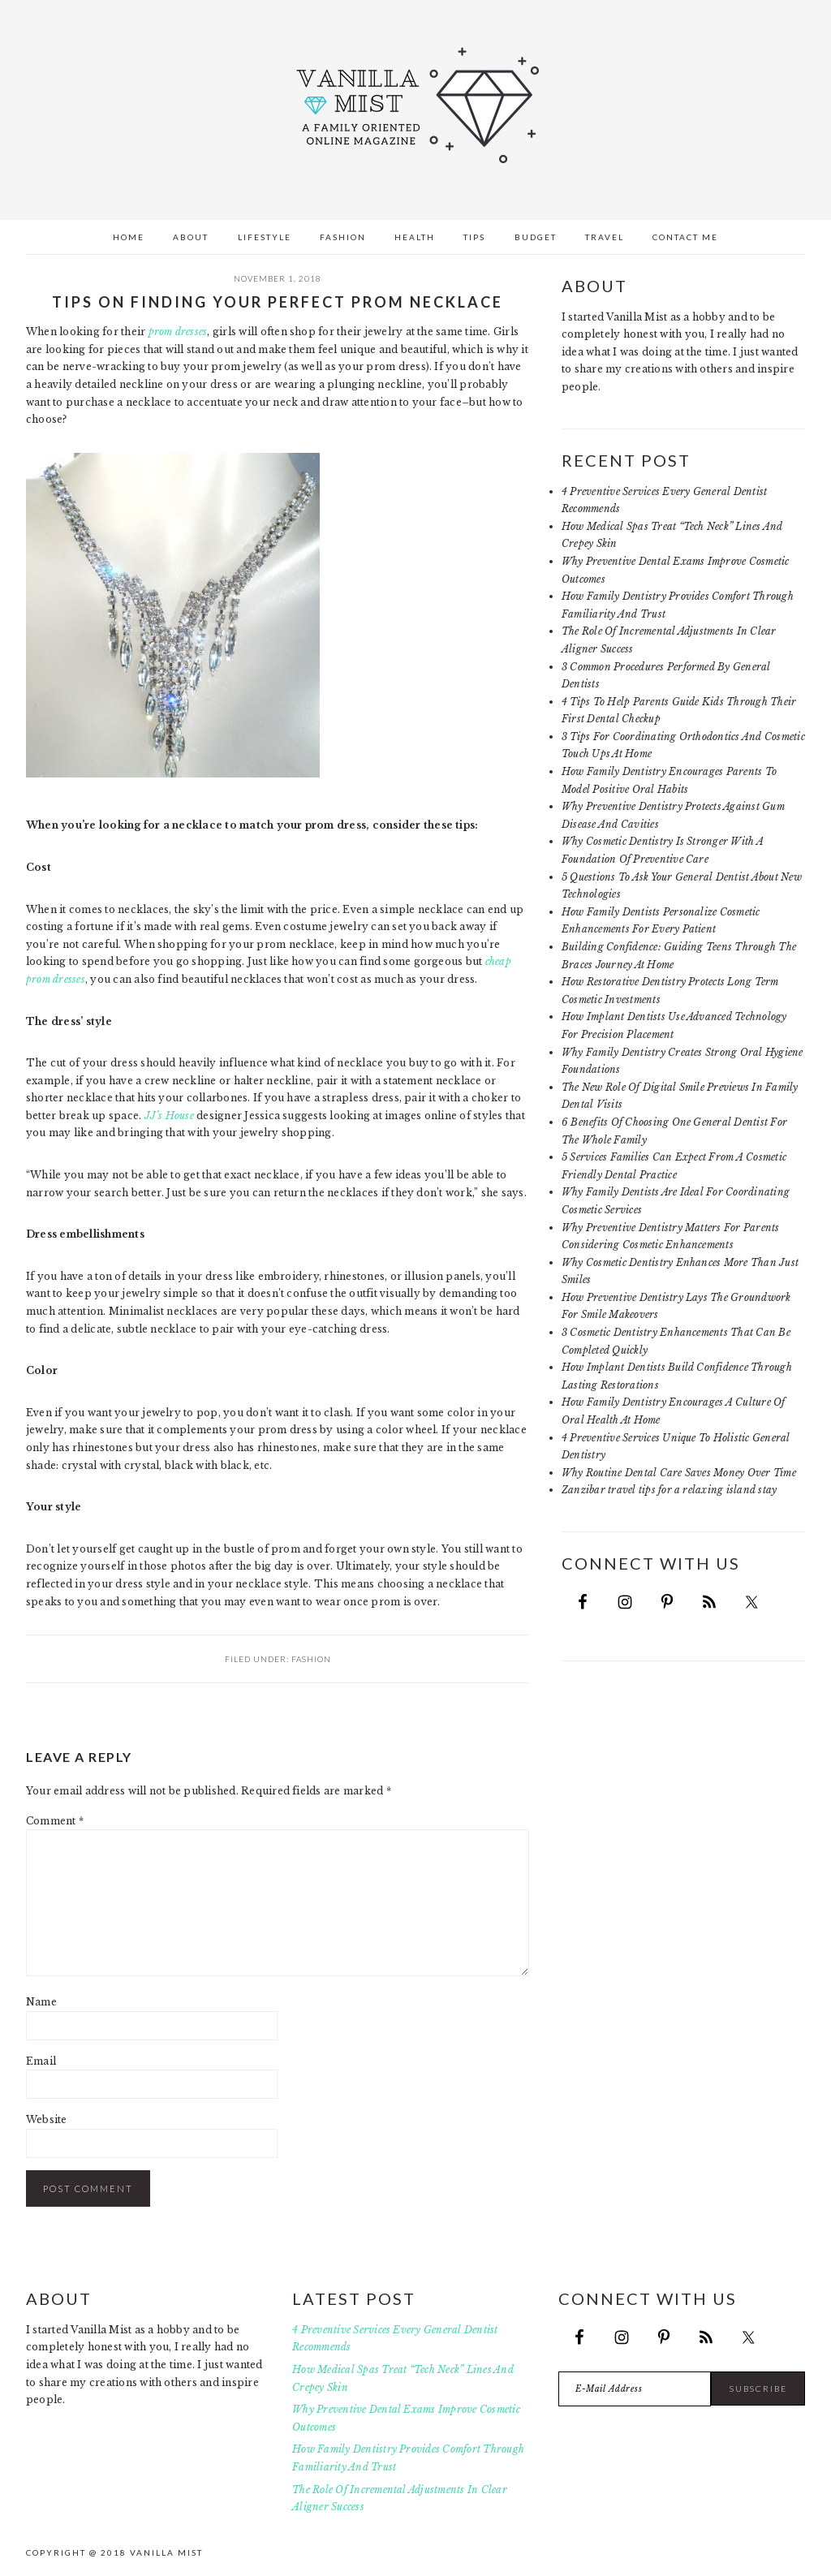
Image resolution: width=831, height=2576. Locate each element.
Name (41, 2002)
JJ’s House (169, 1115)
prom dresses (178, 331)
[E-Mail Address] (634, 2388)
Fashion (311, 1659)
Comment (55, 1821)
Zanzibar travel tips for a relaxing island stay (669, 1490)
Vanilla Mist (415, 105)
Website (46, 2119)
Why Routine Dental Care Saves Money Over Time (679, 1473)
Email (41, 2061)
